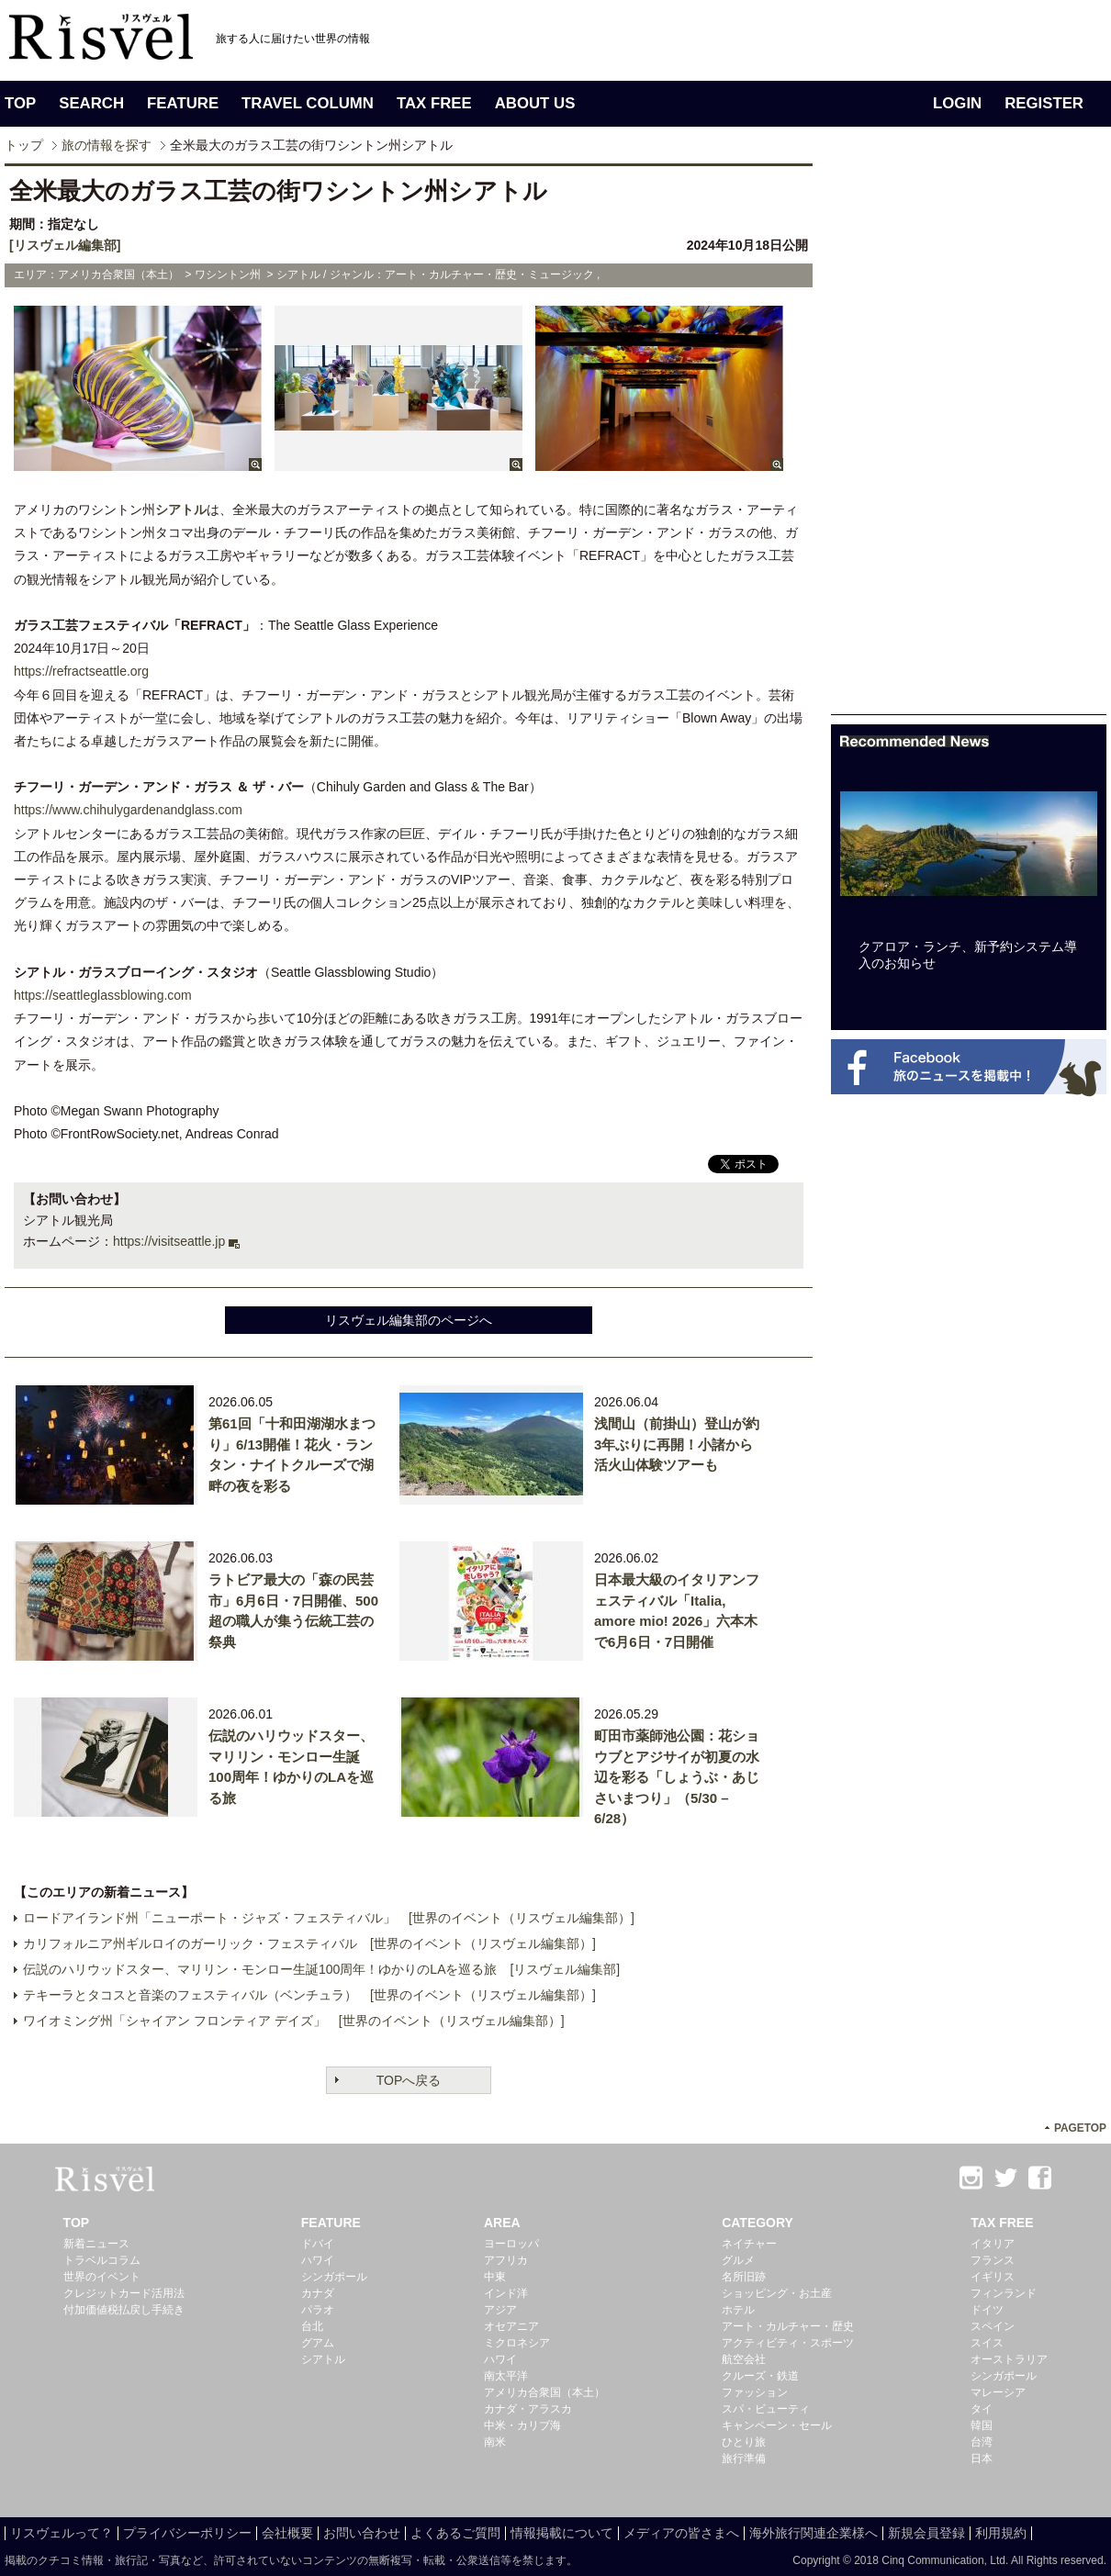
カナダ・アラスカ (528, 2408)
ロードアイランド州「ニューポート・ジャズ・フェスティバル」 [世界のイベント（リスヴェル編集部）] (328, 1917)
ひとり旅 (744, 2442)
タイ (982, 2408)
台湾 (982, 2442)
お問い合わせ (361, 2533)
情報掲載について (562, 2533)
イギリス (993, 2276)
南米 (495, 2442)
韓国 (982, 2425)
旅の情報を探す (107, 145)
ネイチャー (749, 2243)
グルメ (738, 2260)
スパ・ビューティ (766, 2408)
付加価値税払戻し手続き (124, 2309)
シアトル (181, 509)
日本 (982, 2458)
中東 (495, 2276)
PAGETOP (1080, 2128)
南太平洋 (506, 2375)
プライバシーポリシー (187, 2533)
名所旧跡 (744, 2276)
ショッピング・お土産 (777, 2293)
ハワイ (317, 2260)
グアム (317, 2342)
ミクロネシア (517, 2342)
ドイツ (987, 2309)
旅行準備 (744, 2458)
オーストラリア (1009, 2359)
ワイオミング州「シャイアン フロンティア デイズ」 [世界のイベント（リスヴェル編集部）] (294, 2020)
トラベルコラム (101, 2260)
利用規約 (1001, 2533)
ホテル (738, 2309)
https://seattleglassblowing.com (103, 995)
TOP (20, 103)
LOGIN (957, 103)
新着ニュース (96, 2243)
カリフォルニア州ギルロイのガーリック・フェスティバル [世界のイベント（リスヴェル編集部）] (309, 1943)
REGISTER (1043, 103)
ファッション (755, 2392)
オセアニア (511, 2326)
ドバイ (317, 2243)
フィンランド (1004, 2293)
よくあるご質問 (455, 2533)
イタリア (993, 2243)
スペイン (993, 2326)
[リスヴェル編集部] (64, 245)
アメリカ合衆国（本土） (544, 2392)
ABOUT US (535, 103)
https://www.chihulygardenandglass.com (128, 809)
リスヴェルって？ (61, 2533)
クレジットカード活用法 (124, 2293)
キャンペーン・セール (777, 2425)
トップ (24, 145)
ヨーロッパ (511, 2243)
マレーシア (998, 2392)
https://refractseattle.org (81, 671)
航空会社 (744, 2359)
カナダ (317, 2293)
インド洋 (506, 2293)
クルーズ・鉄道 (760, 2375)
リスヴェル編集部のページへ (408, 1320)
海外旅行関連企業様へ (813, 2533)
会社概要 (287, 2533)
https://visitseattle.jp (169, 1241)
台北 (312, 2326)
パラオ (317, 2309)
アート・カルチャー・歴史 (788, 2326)
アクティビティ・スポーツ (788, 2342)
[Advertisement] (968, 438)
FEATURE (183, 103)
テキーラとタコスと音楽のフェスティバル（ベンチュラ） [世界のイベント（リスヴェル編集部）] (309, 1995)
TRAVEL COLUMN (307, 103)
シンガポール (334, 2276)
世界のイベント (101, 2276)
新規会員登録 (926, 2533)
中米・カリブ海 (522, 2425)
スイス (987, 2342)
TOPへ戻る (409, 2080)
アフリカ (506, 2260)
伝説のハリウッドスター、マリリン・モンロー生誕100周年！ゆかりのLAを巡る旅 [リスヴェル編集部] (321, 1969)
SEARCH (91, 103)
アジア (500, 2309)
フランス (993, 2260)
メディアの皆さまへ (681, 2533)
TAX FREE (434, 103)
